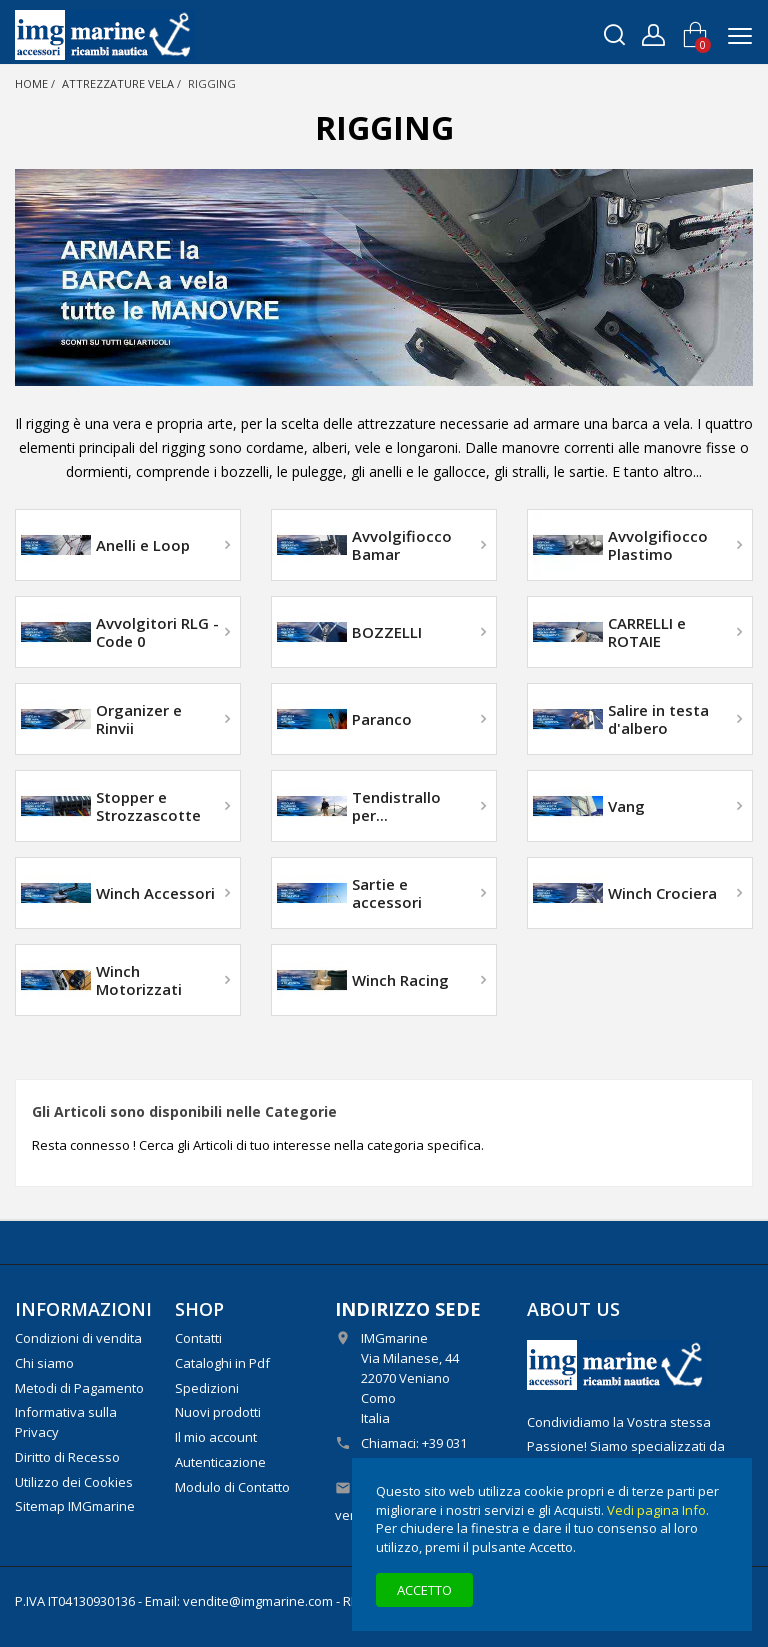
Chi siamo (44, 1363)
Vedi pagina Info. (658, 1510)
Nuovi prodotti (218, 1412)
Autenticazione (220, 1462)
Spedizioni (207, 1388)
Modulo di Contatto (232, 1487)
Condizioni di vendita (78, 1338)
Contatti (198, 1338)
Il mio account (216, 1437)
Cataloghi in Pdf (222, 1363)
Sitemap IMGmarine (75, 1506)
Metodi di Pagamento (79, 1388)
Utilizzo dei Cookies (74, 1482)
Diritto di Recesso (67, 1457)
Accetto (424, 1590)
